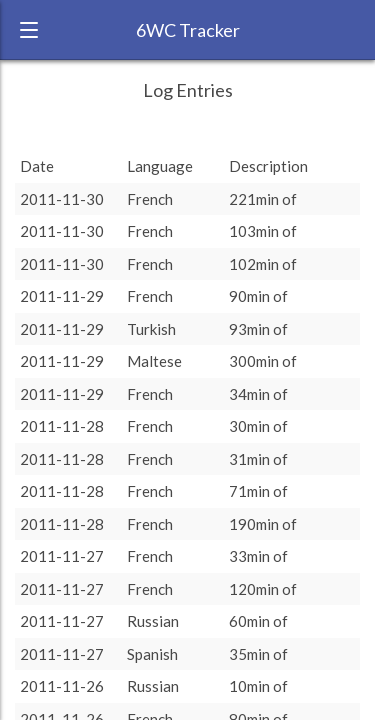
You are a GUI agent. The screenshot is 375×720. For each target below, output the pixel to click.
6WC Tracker (188, 30)
